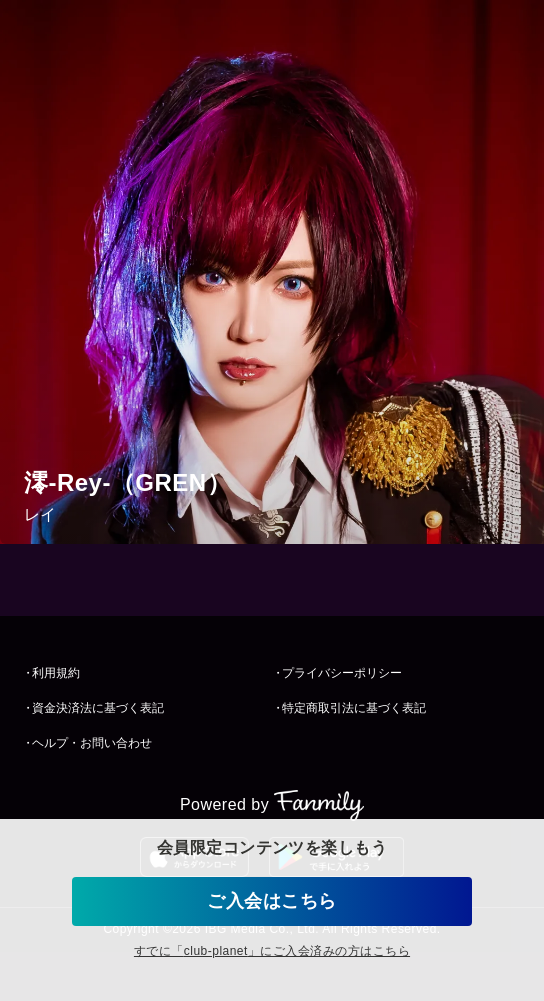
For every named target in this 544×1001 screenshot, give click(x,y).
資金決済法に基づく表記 (98, 708)
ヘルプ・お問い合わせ (92, 743)
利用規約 (56, 673)
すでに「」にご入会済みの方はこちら (272, 951)
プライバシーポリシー (342, 673)
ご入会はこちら (271, 901)
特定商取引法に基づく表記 (354, 708)
